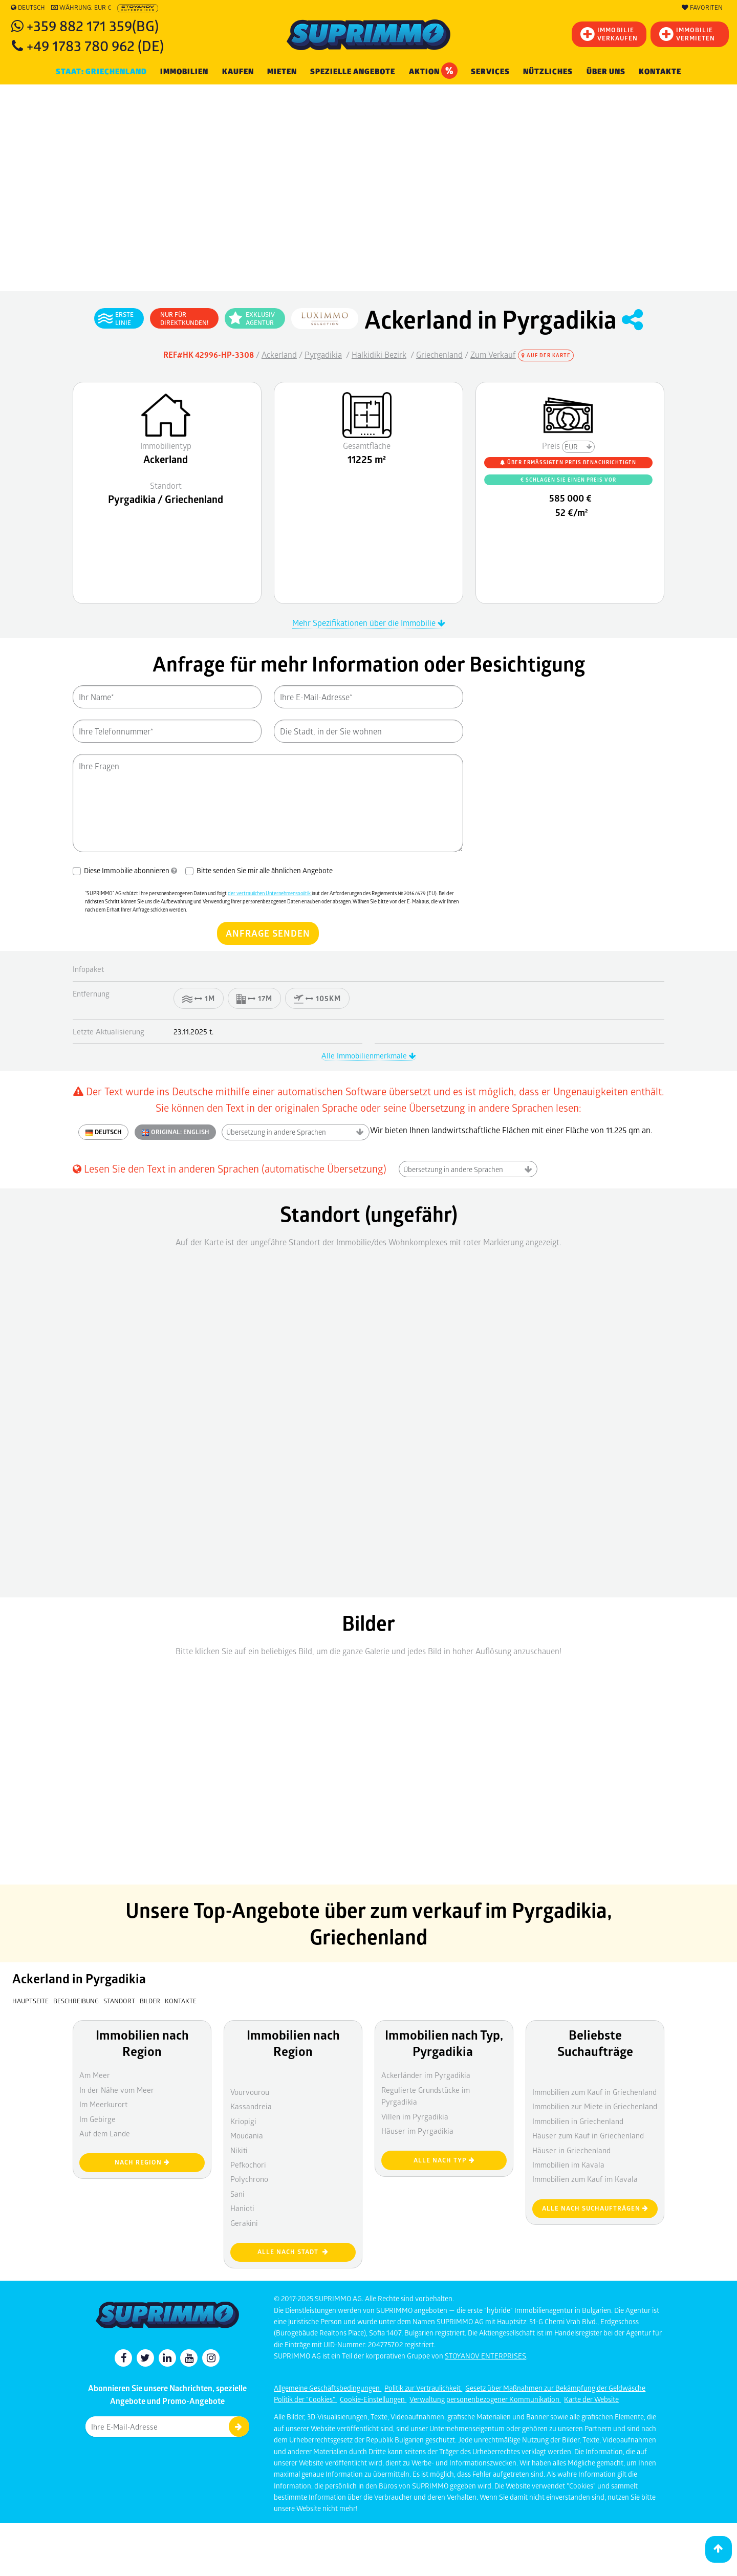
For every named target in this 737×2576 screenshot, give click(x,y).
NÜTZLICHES (548, 72)
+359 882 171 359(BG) (93, 25)
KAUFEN (238, 72)
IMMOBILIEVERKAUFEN (609, 34)
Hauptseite (30, 2001)
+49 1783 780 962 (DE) (95, 45)
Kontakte (660, 72)
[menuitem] (660, 71)
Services (490, 72)
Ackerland (279, 354)
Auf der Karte (546, 355)
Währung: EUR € (81, 7)
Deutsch (28, 7)
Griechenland (439, 354)
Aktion (433, 70)
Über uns (606, 72)
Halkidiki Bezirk (379, 354)
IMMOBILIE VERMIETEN (687, 34)
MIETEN (282, 72)
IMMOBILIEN (184, 72)
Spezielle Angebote (352, 72)
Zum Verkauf (493, 354)
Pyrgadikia (323, 354)
